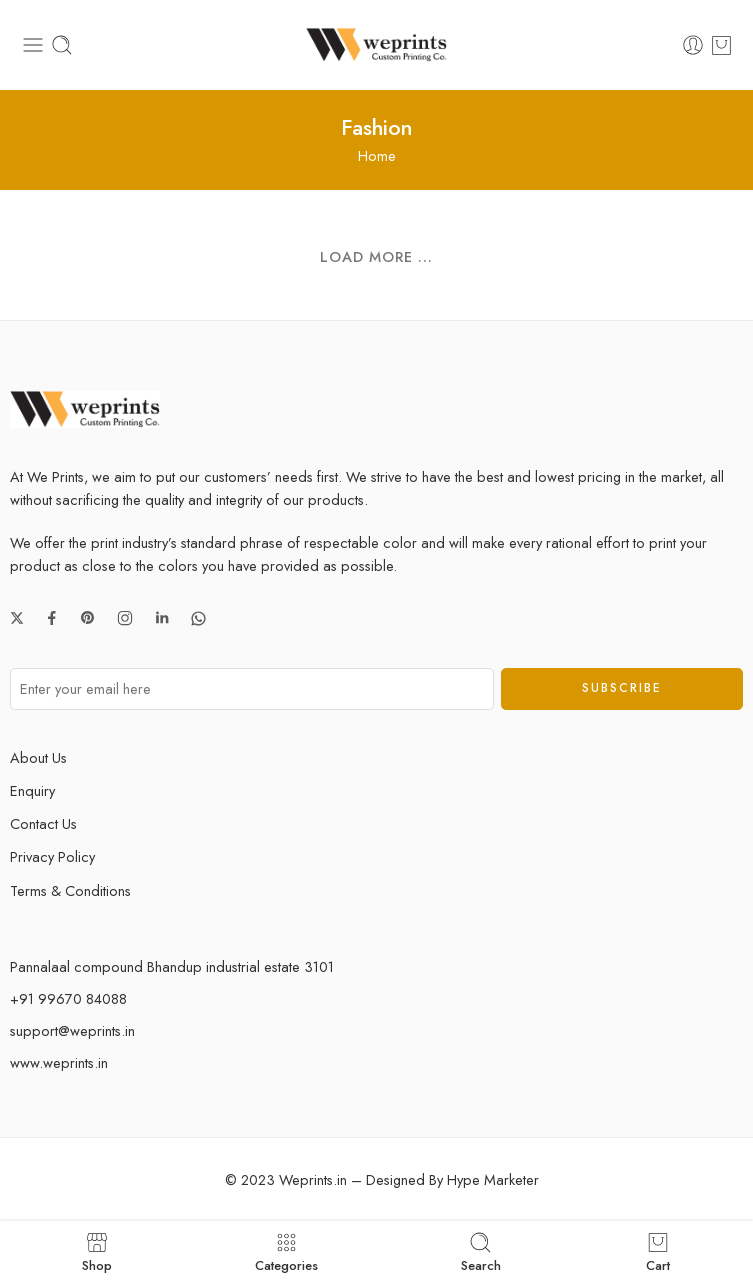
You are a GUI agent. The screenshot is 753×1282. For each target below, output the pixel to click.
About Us (38, 757)
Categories (286, 1251)
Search (481, 1251)
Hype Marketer (493, 1179)
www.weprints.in (59, 1062)
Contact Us (43, 823)
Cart (658, 1251)
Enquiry (32, 790)
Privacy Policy (52, 856)
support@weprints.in (72, 1030)
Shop (97, 1251)
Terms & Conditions (70, 890)
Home (377, 155)
